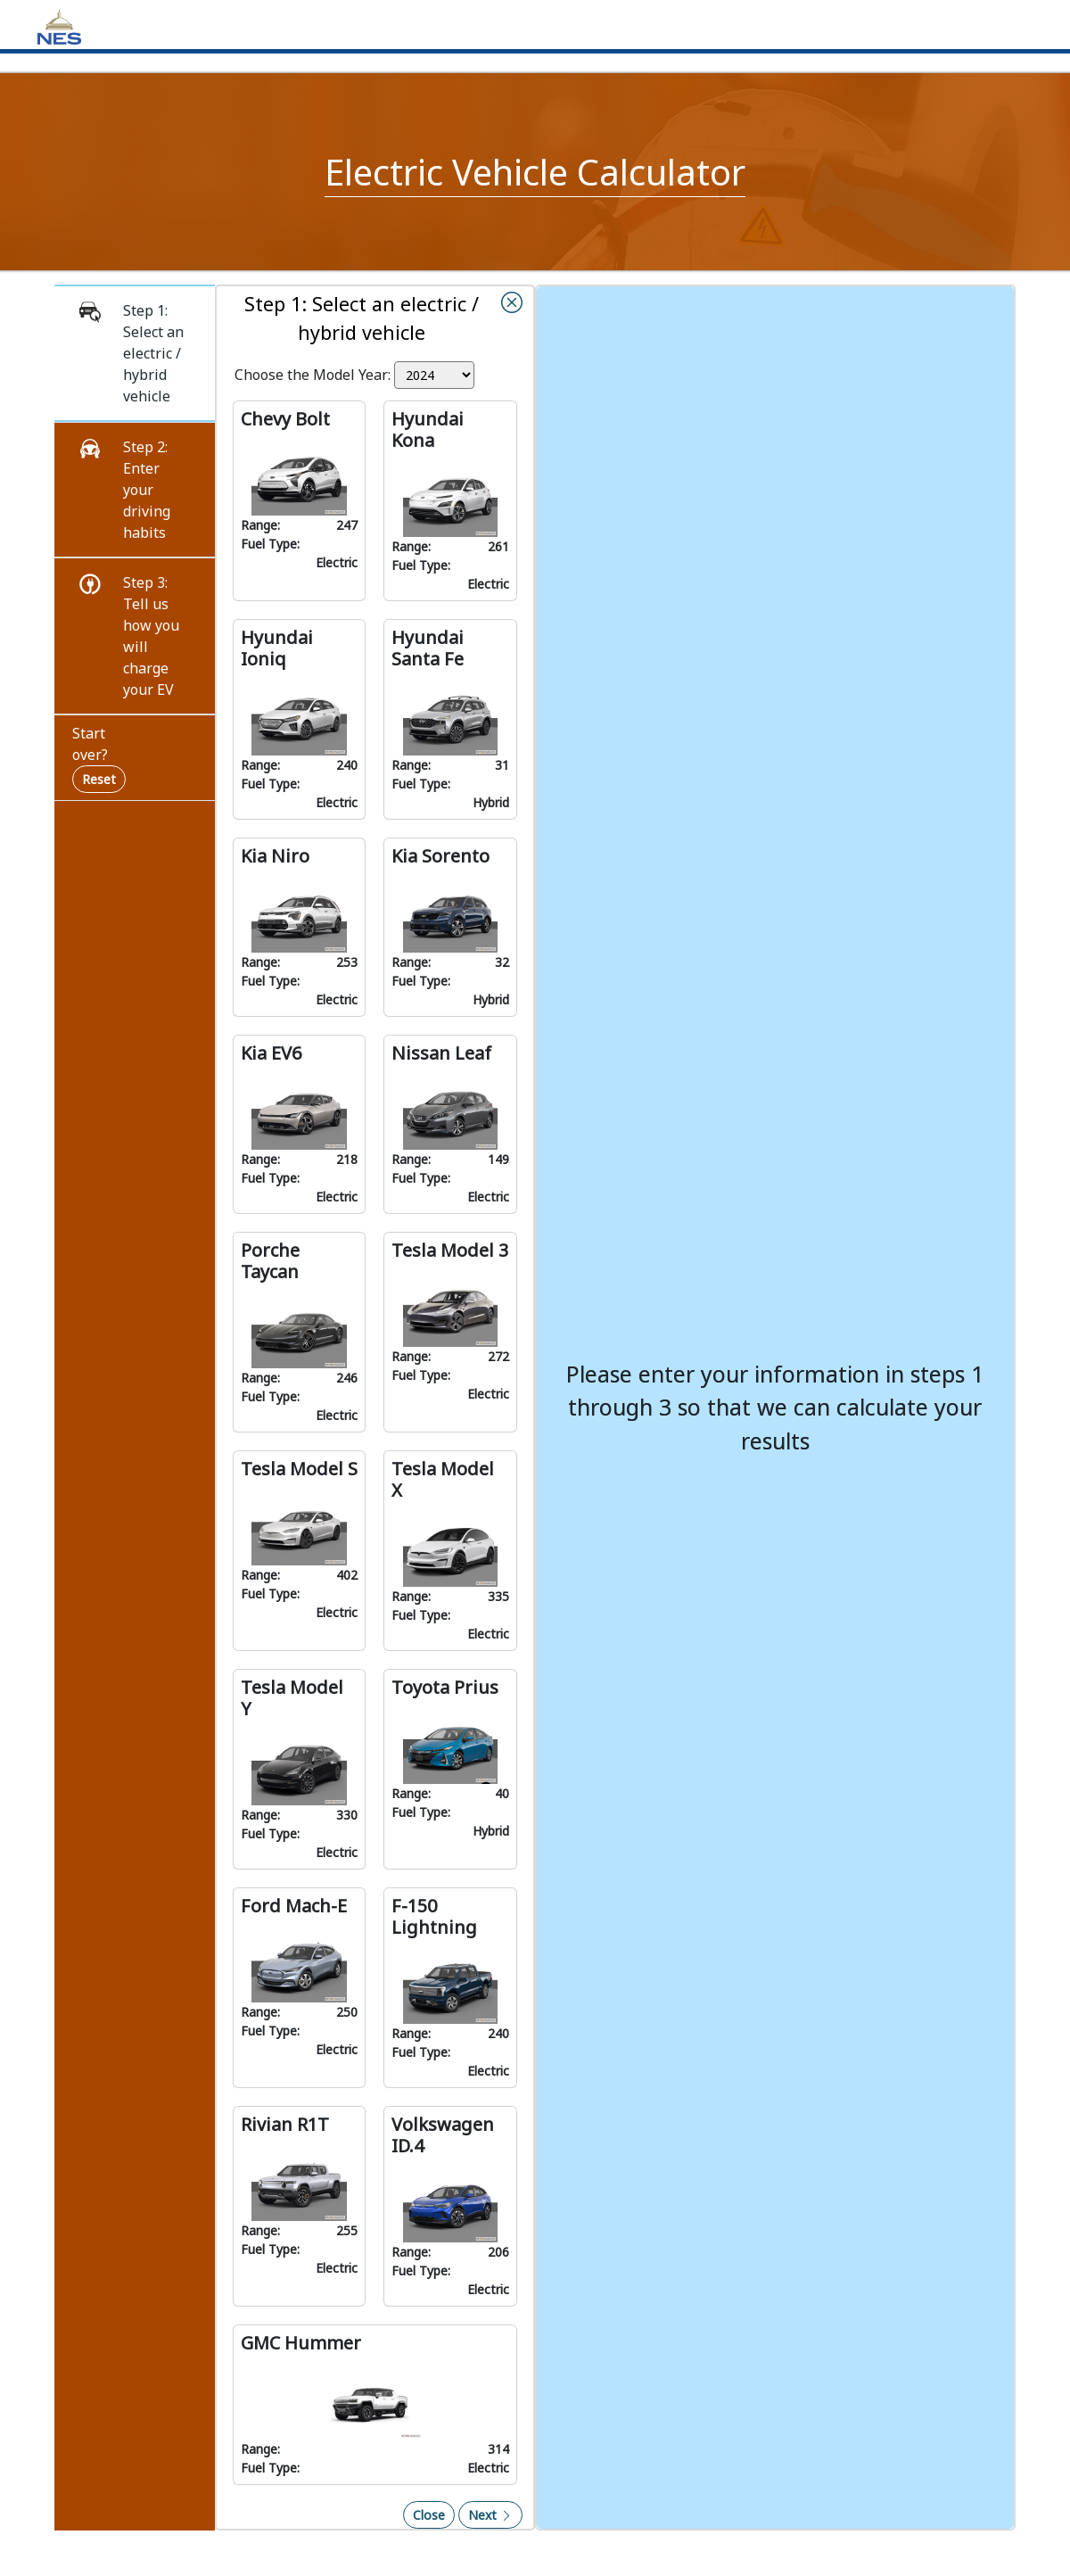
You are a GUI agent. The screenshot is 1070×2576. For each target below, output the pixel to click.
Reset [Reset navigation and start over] (99, 779)
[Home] (59, 25)
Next (490, 2514)
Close (429, 2514)
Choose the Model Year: (313, 374)
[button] (134, 353)
